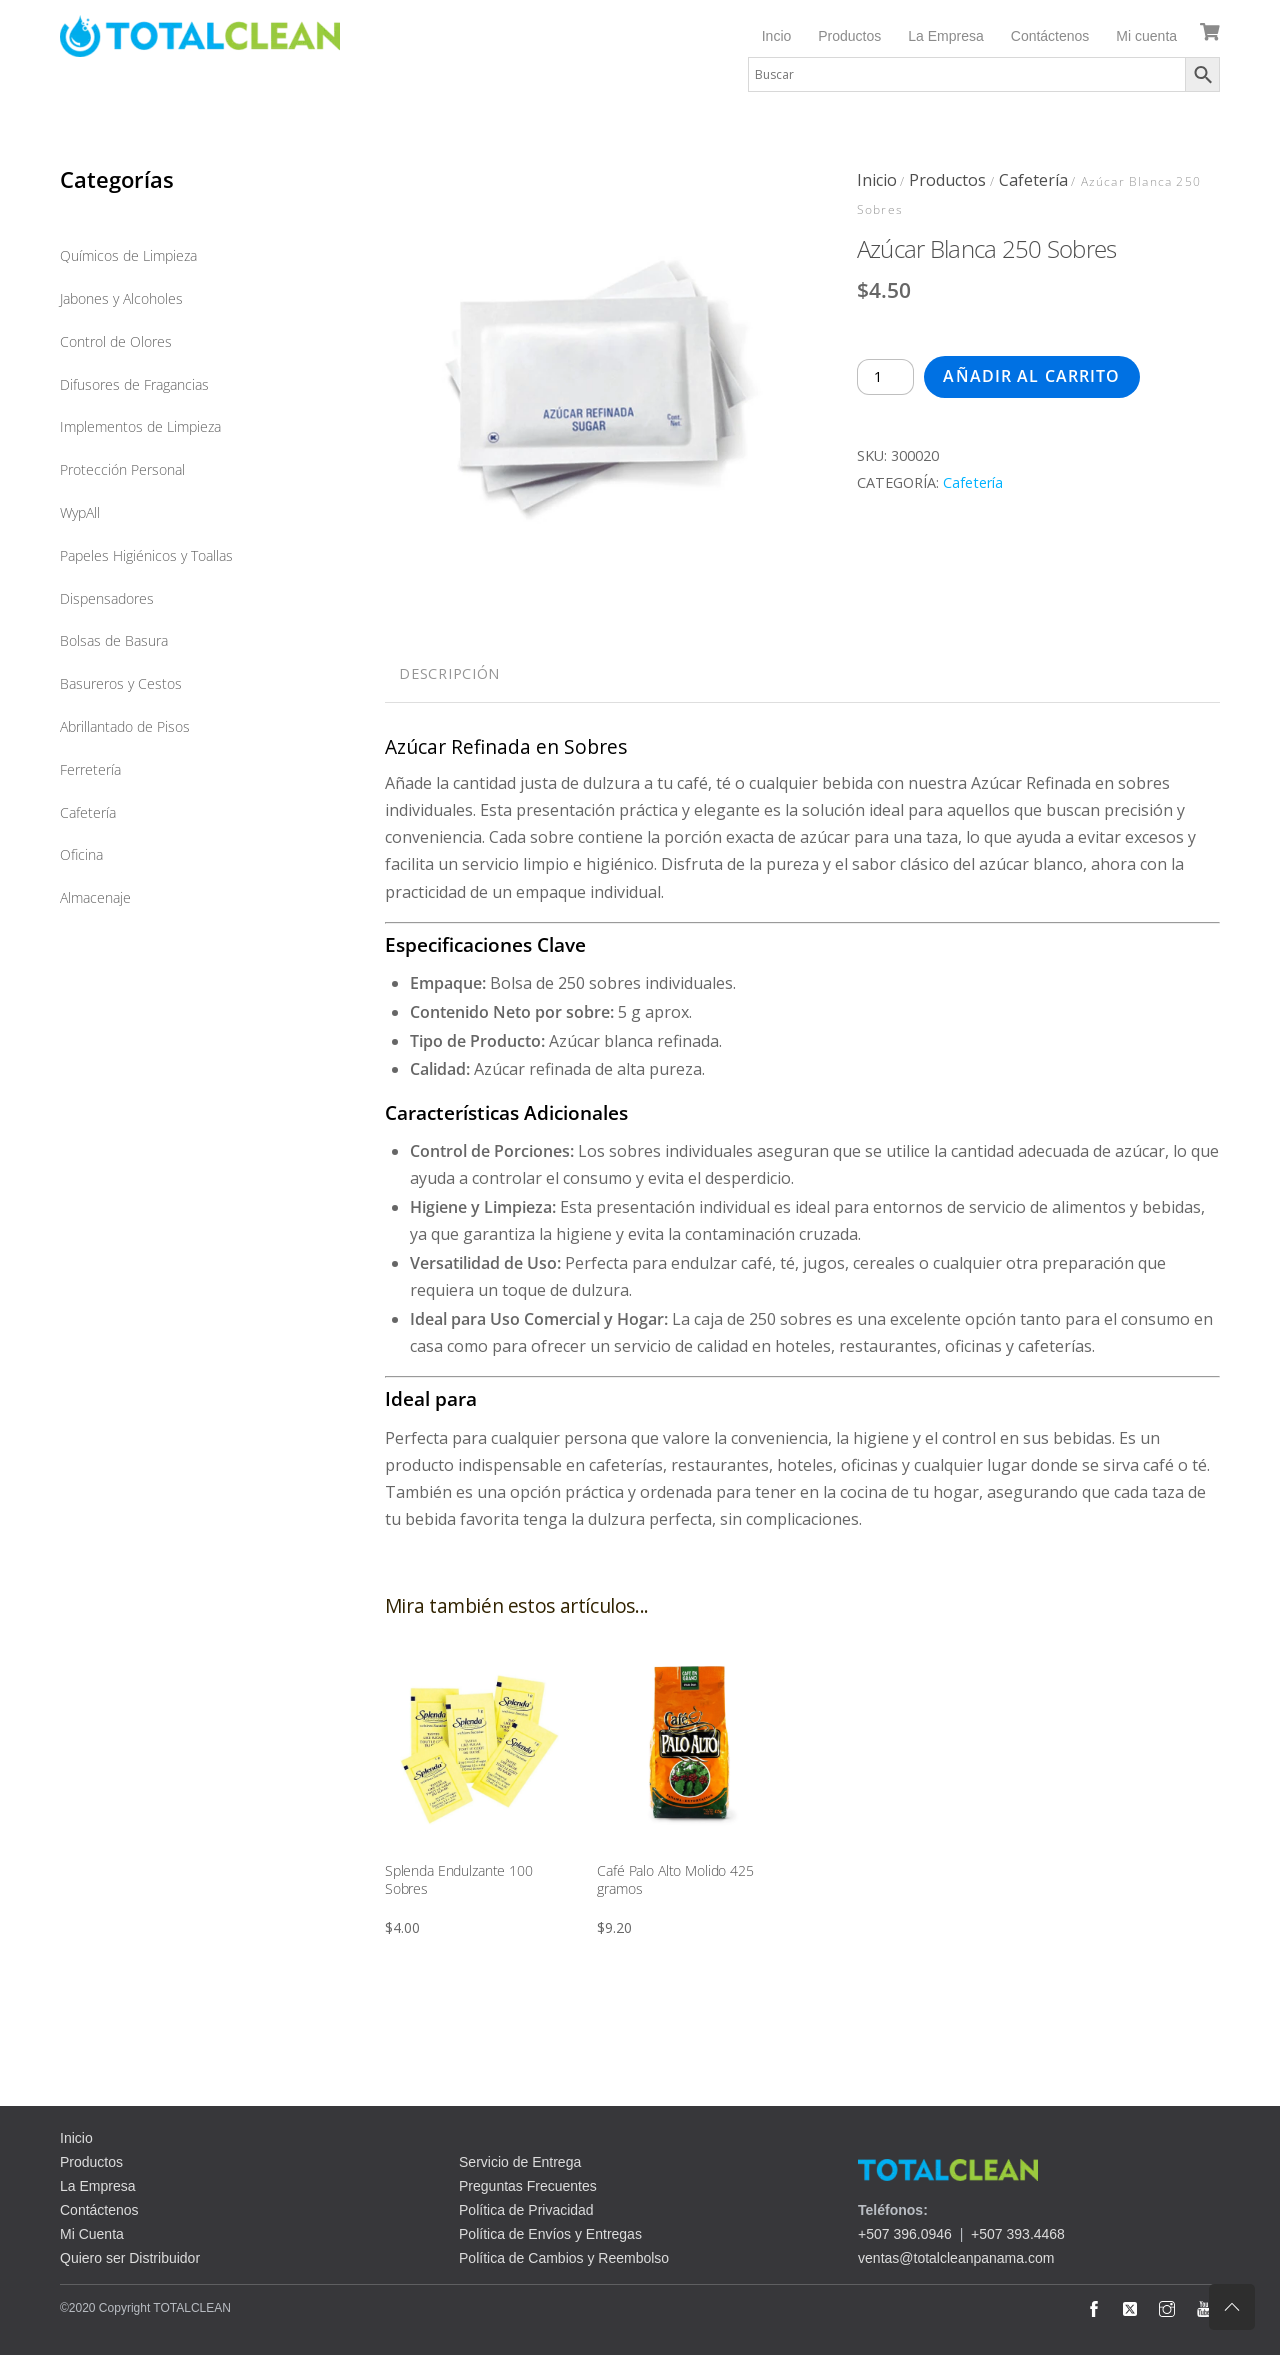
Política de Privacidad (526, 2210)
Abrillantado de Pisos (125, 726)
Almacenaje (95, 897)
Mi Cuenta (92, 2234)
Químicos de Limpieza (128, 255)
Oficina (81, 854)
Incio (777, 36)
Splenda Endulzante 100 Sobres (459, 1879)
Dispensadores (107, 598)
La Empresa (945, 36)
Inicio (877, 180)
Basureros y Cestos (121, 683)
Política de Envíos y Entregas (550, 2234)
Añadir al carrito (1031, 376)
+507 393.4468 (1018, 2234)
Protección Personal (122, 469)
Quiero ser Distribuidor (130, 2258)
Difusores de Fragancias (134, 384)
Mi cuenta (1146, 36)
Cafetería (1033, 180)
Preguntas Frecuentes (528, 2186)
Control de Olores (116, 341)
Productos (849, 36)
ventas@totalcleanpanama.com (956, 2258)
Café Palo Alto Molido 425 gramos (675, 1879)
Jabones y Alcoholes (121, 298)
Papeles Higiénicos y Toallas (146, 555)
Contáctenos (1050, 36)
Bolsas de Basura (114, 640)
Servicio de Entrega (520, 2162)
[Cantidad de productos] (886, 377)
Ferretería (90, 769)
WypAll (80, 512)
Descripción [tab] (449, 673)
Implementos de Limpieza (140, 426)
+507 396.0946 (905, 2234)
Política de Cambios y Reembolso (564, 2258)
